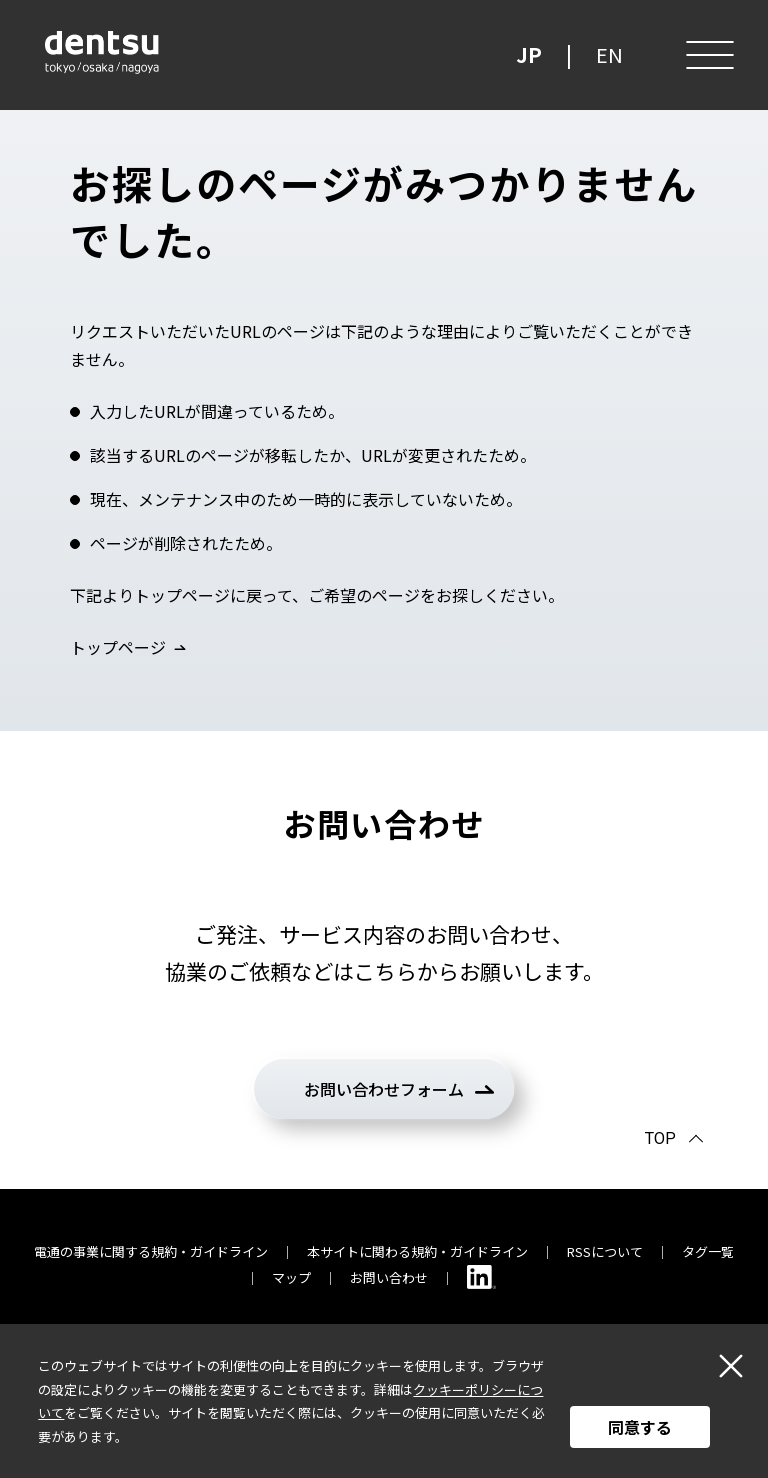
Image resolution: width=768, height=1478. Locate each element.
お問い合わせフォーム (384, 1089)
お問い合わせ (389, 1277)
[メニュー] (708, 55)
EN (609, 54)
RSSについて (605, 1251)
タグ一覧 (708, 1251)
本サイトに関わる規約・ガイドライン (417, 1251)
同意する (640, 1427)
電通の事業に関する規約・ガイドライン (151, 1251)
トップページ (118, 647)
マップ (291, 1277)
